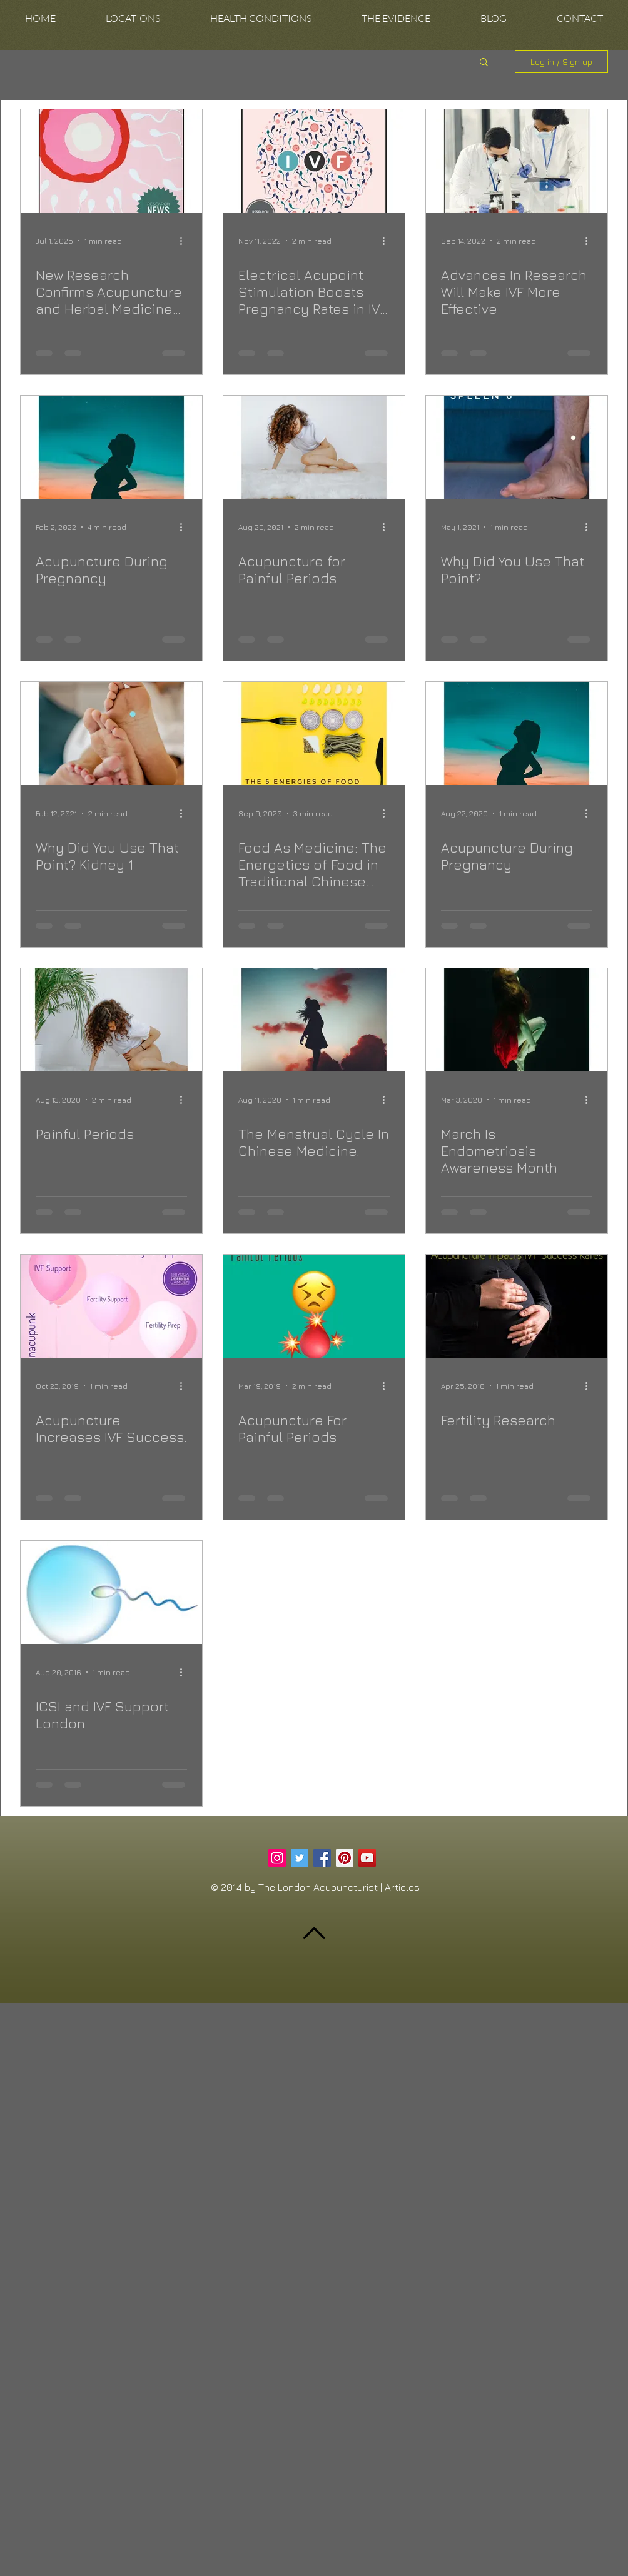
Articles (402, 1887)
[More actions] (185, 240)
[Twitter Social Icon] (299, 1858)
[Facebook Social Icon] (322, 1858)
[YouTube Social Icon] (367, 1858)
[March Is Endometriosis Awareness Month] (516, 1019)
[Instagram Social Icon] (277, 1858)
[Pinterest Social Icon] (344, 1858)
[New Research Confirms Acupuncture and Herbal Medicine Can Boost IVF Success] (111, 161)
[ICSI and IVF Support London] (111, 1592)
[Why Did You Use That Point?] (516, 447)
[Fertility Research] (516, 1306)
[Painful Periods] (111, 1019)
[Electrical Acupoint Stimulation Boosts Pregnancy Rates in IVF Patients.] (314, 161)
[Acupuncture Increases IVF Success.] (111, 1306)
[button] (133, 18)
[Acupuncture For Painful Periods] (314, 1306)
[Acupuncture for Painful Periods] (314, 447)
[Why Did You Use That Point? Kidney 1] (111, 733)
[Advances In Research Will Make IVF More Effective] (516, 161)
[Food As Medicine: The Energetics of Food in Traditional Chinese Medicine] (314, 733)
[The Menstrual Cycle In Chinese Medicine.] (314, 1019)
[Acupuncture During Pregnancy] (111, 447)
